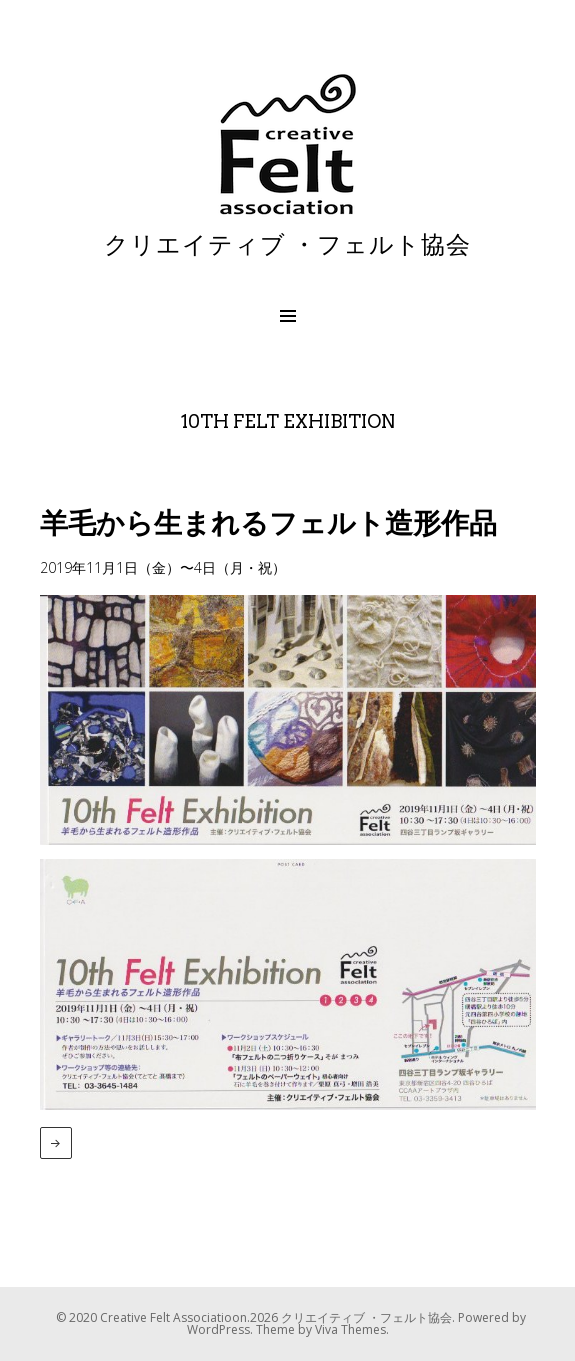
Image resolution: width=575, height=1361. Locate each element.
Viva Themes (350, 1329)
